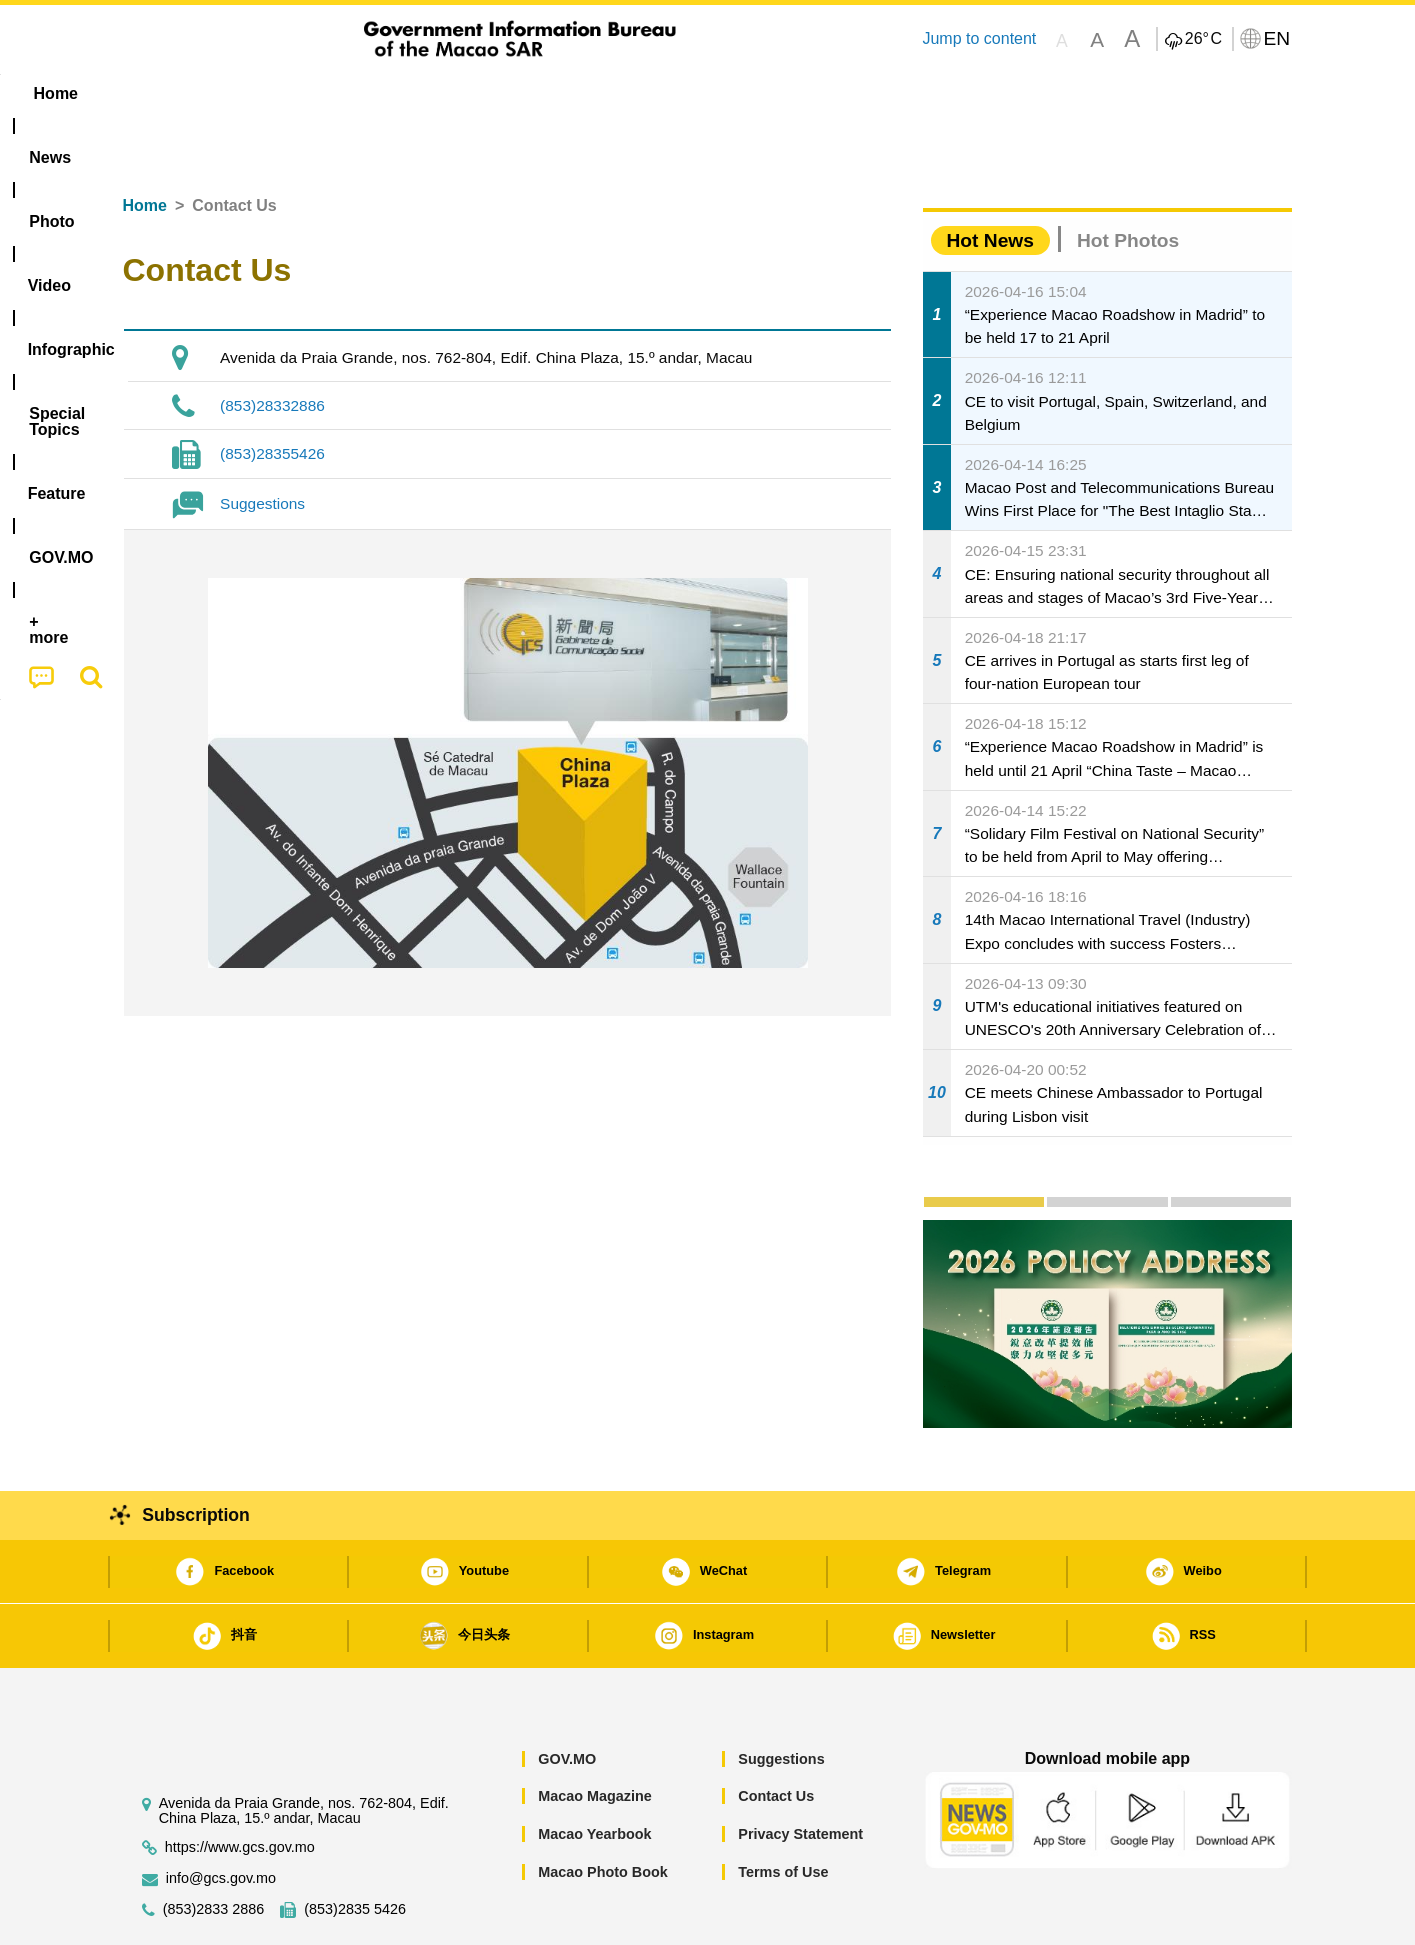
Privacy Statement (800, 1773)
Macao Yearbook (594, 1773)
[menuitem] (249, 94)
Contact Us (776, 1735)
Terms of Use (783, 1811)
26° (1203, 39)
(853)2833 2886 (214, 1848)
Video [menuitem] (419, 93)
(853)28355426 (272, 392)
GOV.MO (567, 1698)
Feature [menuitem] (785, 93)
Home (145, 144)
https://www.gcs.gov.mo (240, 1786)
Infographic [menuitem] (524, 93)
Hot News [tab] (990, 179)
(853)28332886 (272, 344)
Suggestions (262, 442)
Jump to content (979, 38)
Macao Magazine (595, 1735)
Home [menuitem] (163, 93)
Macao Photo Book (603, 1811)
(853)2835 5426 (355, 1848)
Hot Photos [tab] (1128, 179)
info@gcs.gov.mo (221, 1817)
